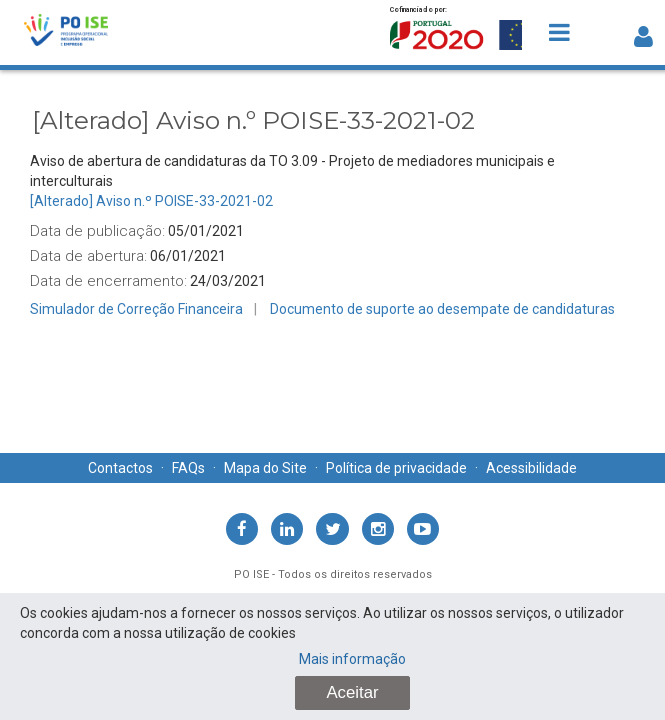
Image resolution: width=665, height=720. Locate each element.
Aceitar (352, 692)
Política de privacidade (396, 468)
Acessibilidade (531, 468)
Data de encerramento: (108, 281)
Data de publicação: (97, 231)
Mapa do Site (265, 468)
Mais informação (352, 659)
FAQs (188, 468)
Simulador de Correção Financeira (136, 309)
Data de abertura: (88, 256)
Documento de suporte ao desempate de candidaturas (442, 309)
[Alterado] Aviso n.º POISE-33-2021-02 (151, 201)
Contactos (120, 468)
